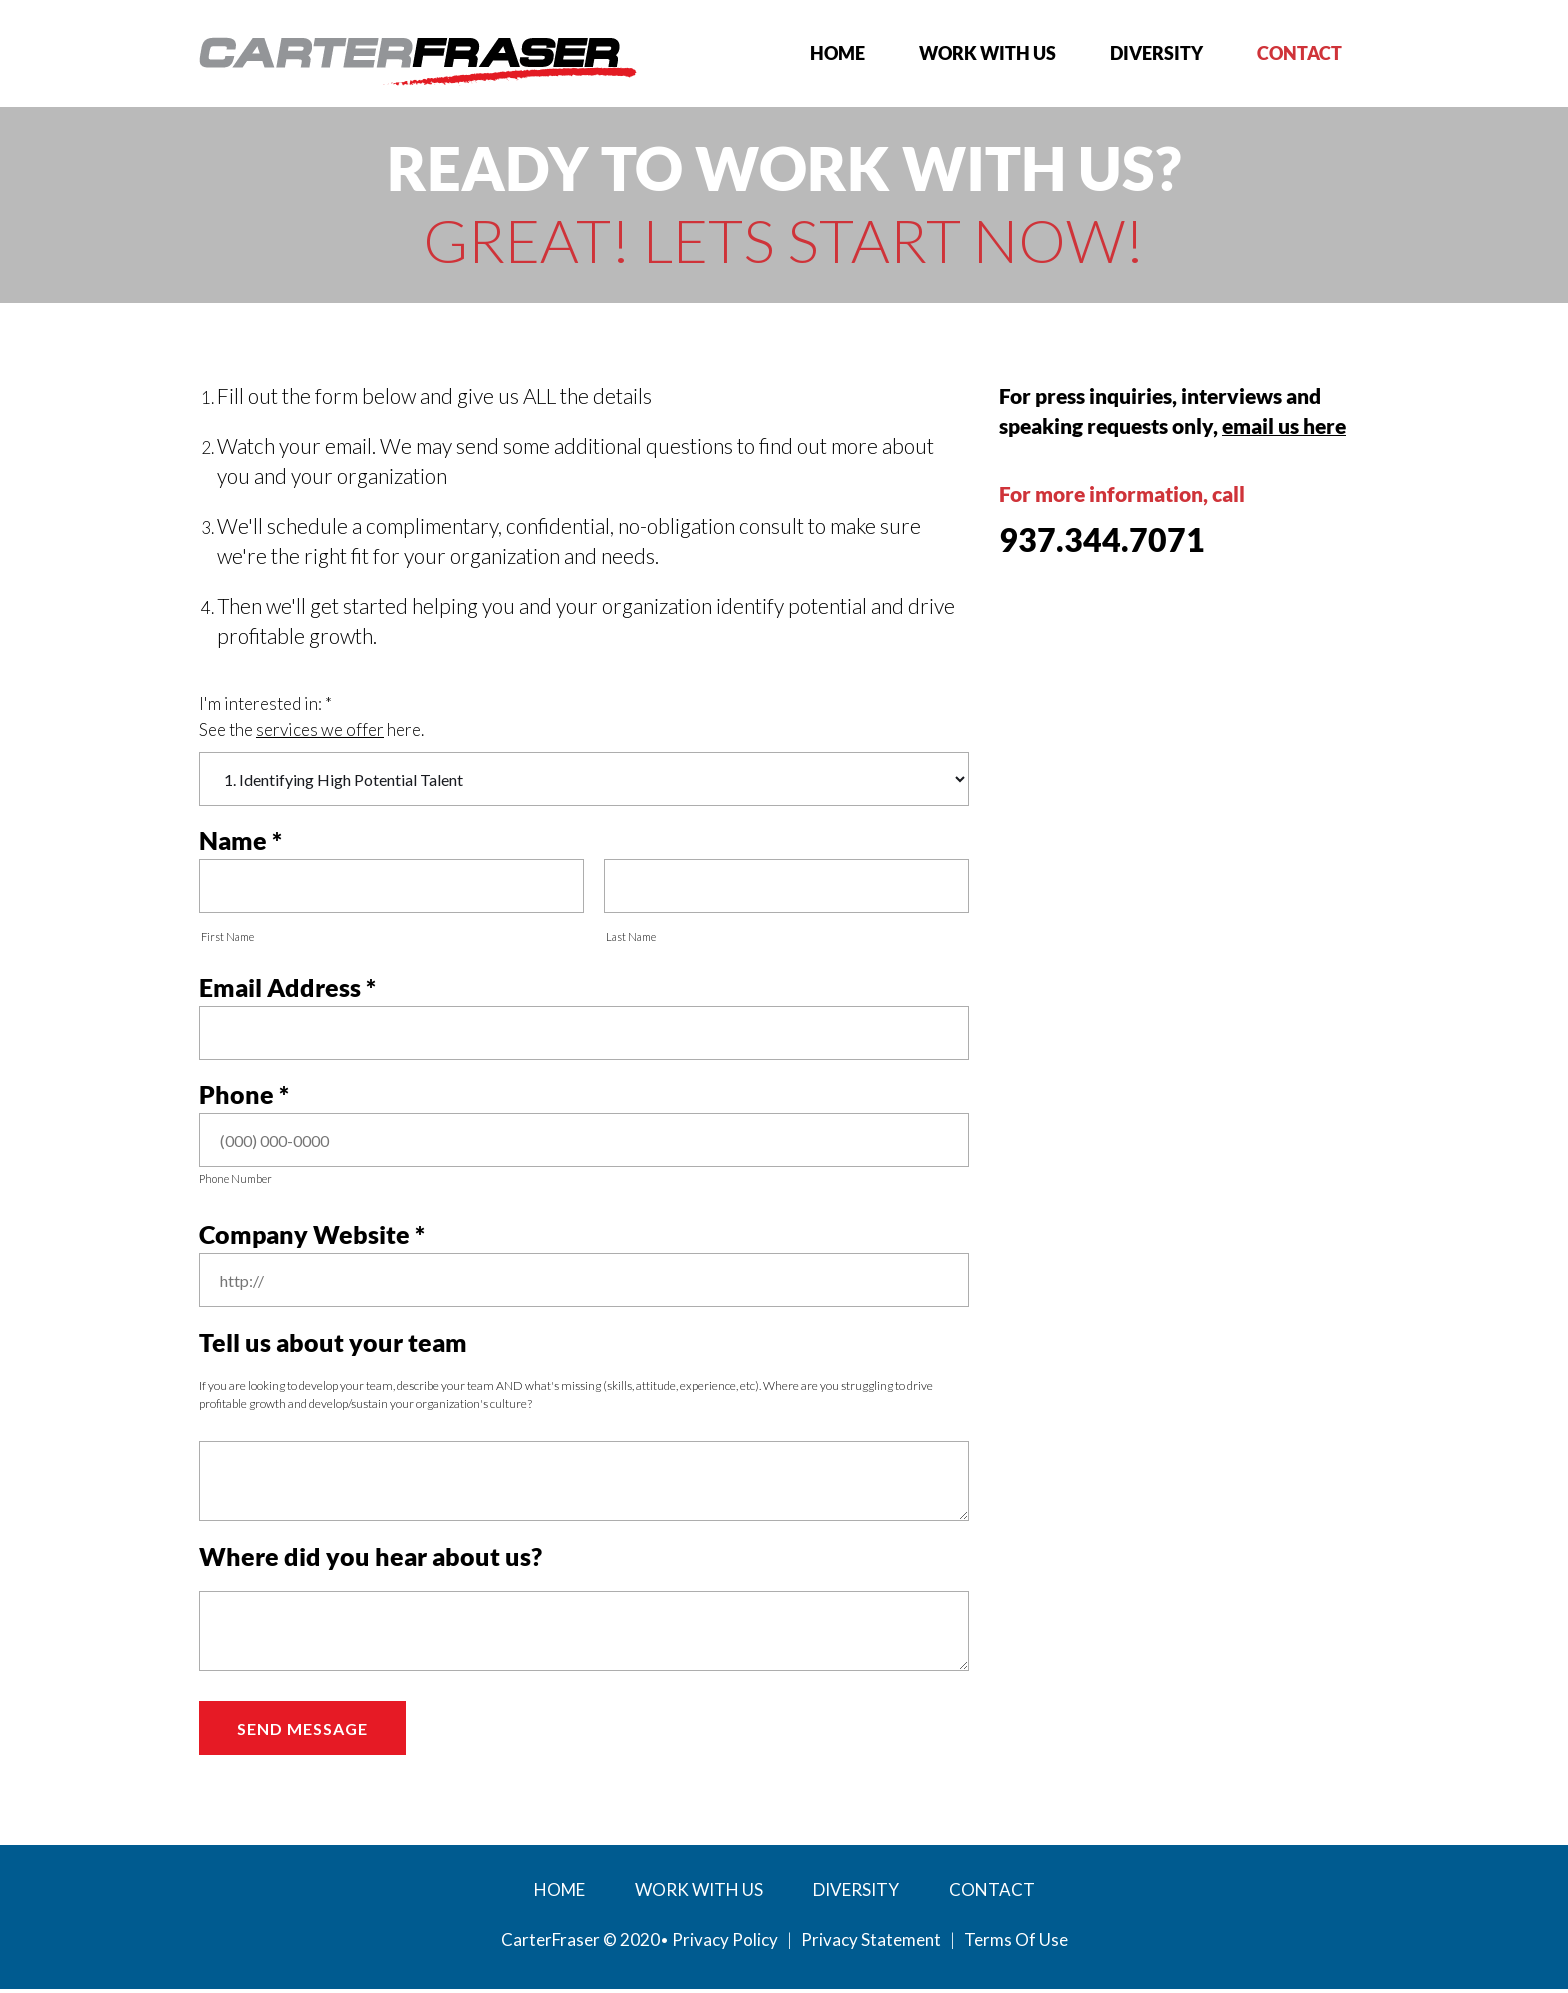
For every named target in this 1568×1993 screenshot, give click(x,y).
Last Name (631, 937)
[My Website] (418, 59)
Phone (236, 1097)
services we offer (320, 729)
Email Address (280, 989)
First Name (227, 937)
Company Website (304, 1238)
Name (233, 841)
